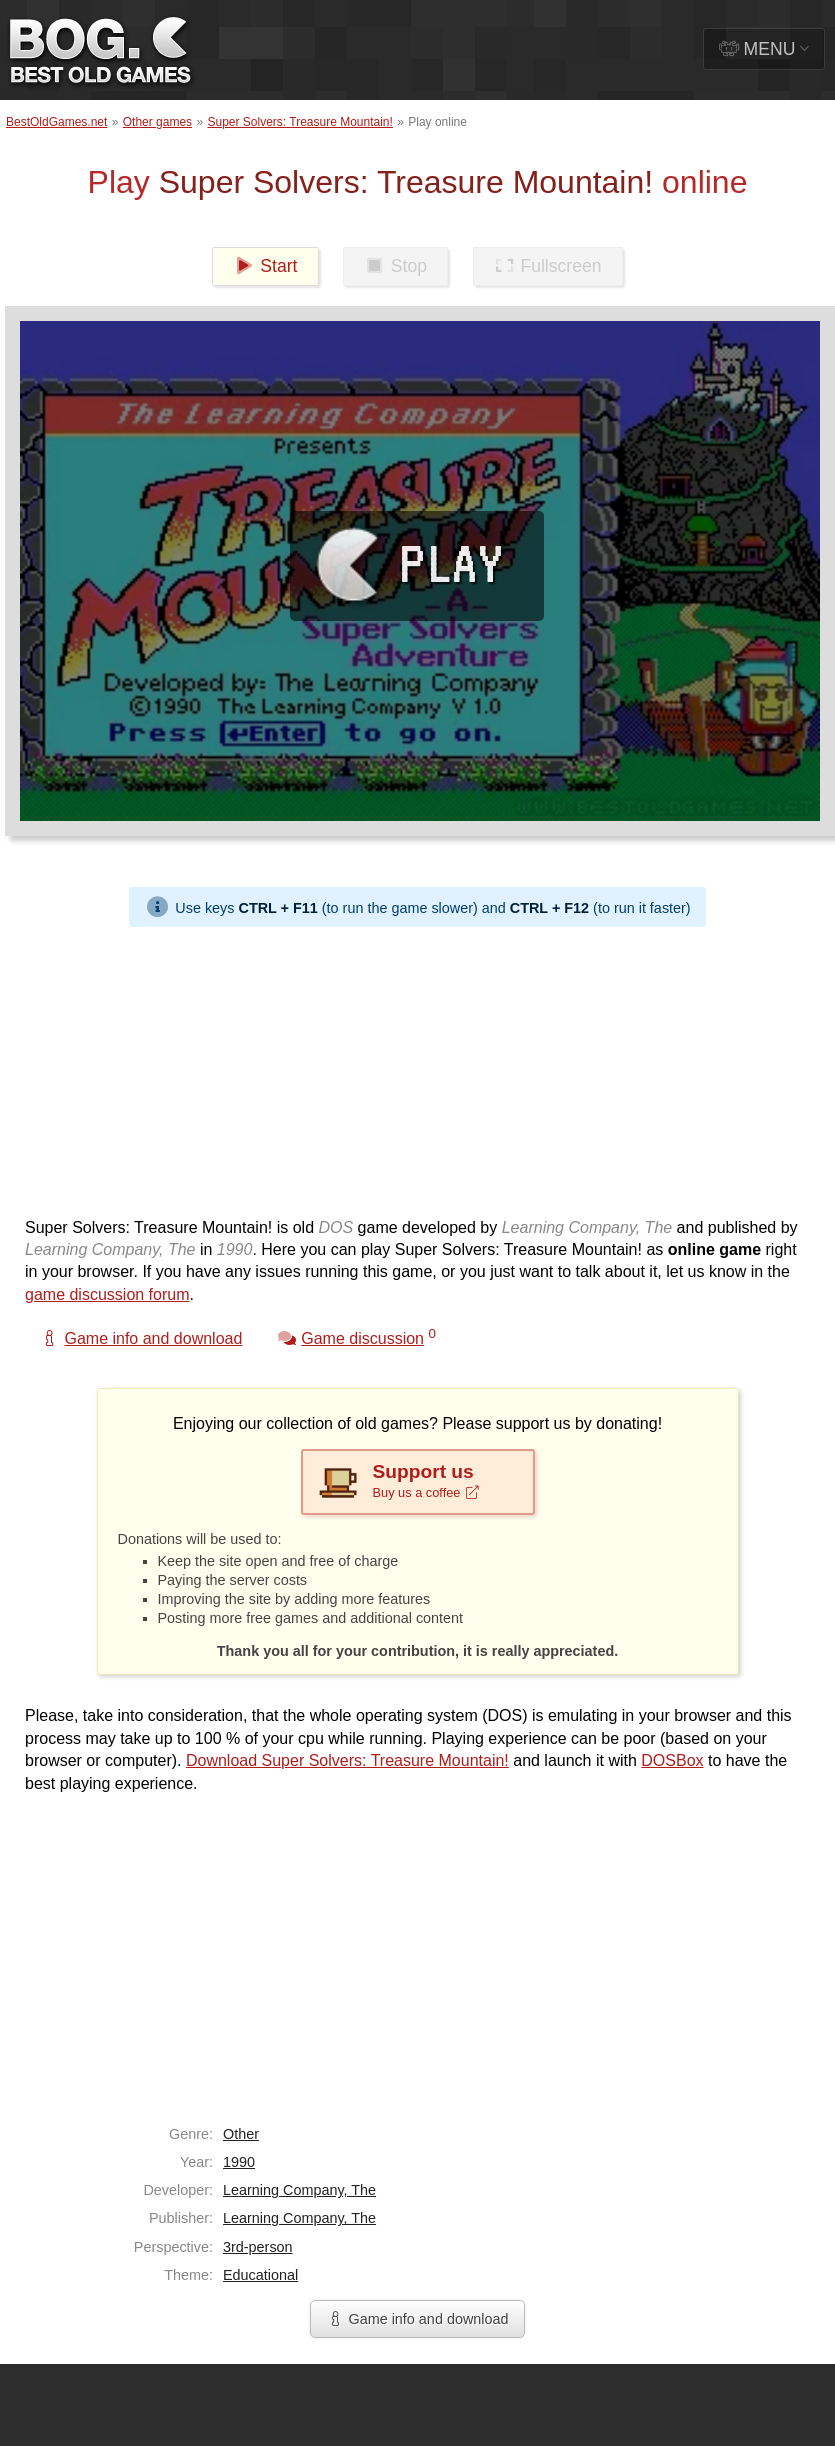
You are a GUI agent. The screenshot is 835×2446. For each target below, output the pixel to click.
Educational (260, 2275)
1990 (239, 2162)
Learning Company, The (299, 2190)
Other (241, 2134)
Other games (157, 122)
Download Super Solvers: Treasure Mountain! (347, 1760)
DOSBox (672, 1760)
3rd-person (258, 2247)
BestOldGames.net (56, 122)
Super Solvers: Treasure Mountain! (299, 122)
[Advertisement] (310, 1067)
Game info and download (417, 2319)
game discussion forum (107, 1294)
